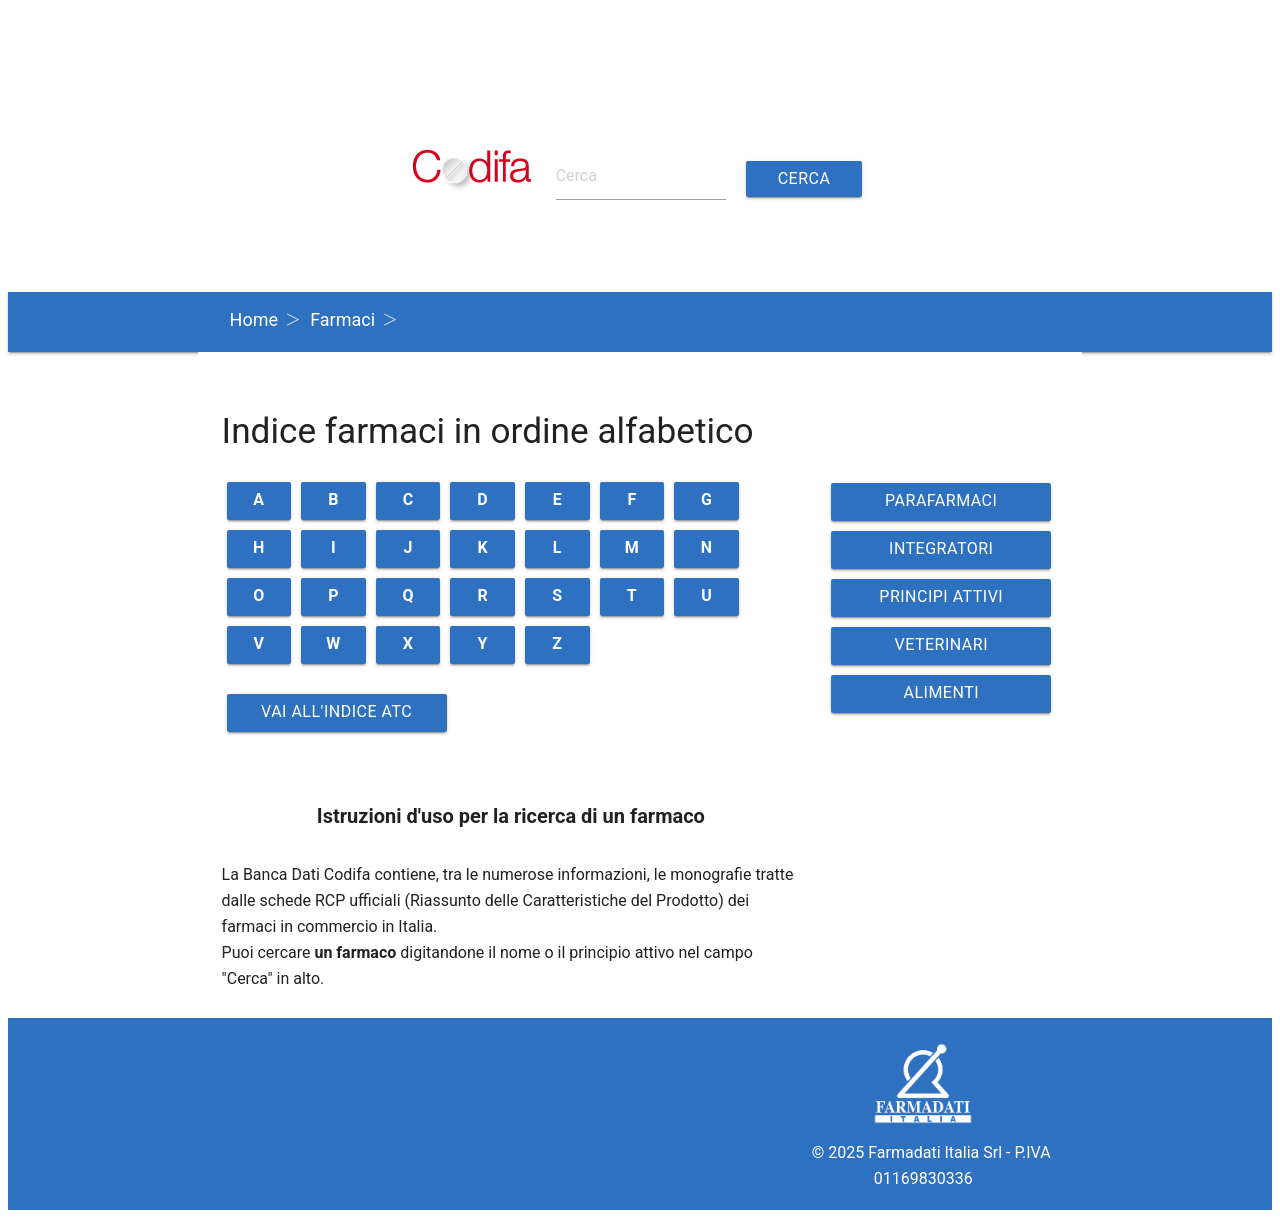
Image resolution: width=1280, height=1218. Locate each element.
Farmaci (342, 319)
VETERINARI (942, 644)
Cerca (804, 178)
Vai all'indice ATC (336, 711)
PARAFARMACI (941, 500)
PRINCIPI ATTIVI (941, 596)
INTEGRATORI (941, 548)
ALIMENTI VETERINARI (942, 698)
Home (254, 319)
